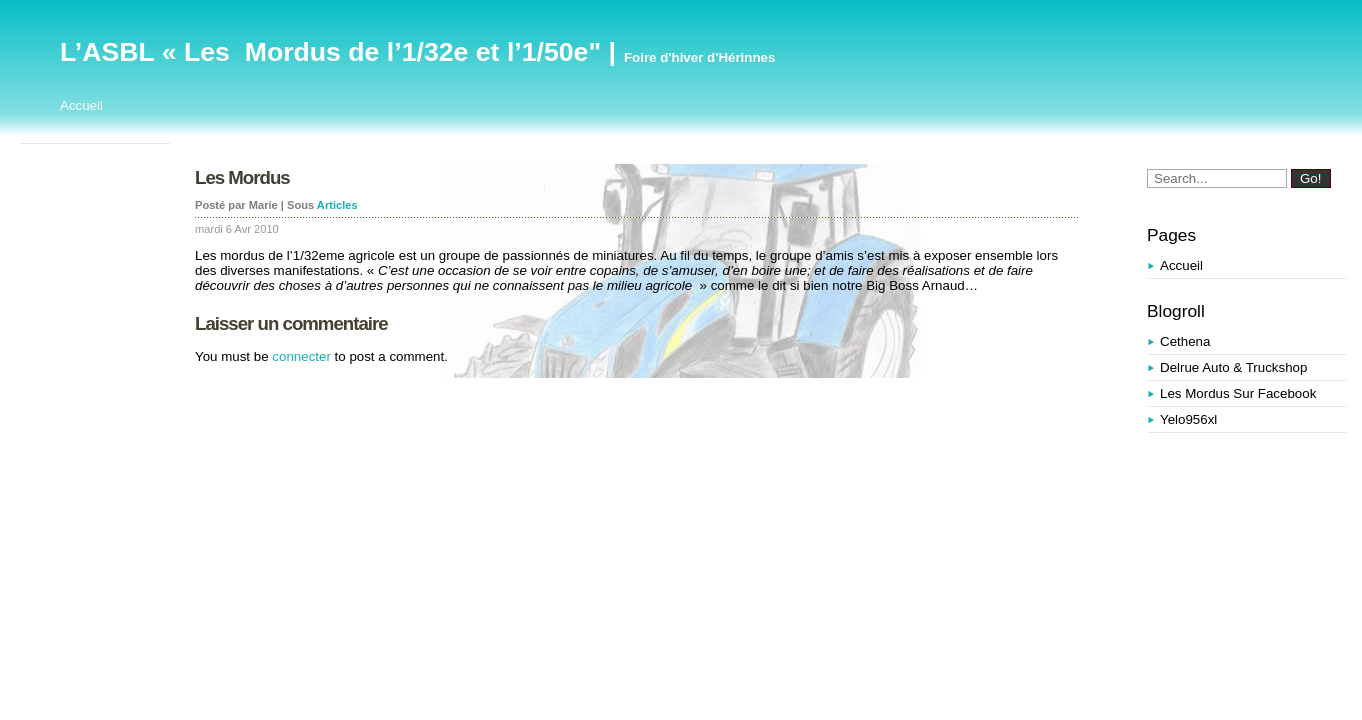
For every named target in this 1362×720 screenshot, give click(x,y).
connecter (301, 356)
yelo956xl (1188, 419)
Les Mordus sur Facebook (1238, 393)
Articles (337, 205)
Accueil (81, 105)
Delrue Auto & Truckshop (1233, 367)
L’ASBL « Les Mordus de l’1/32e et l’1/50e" (330, 52)
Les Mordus (242, 177)
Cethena (1185, 341)
